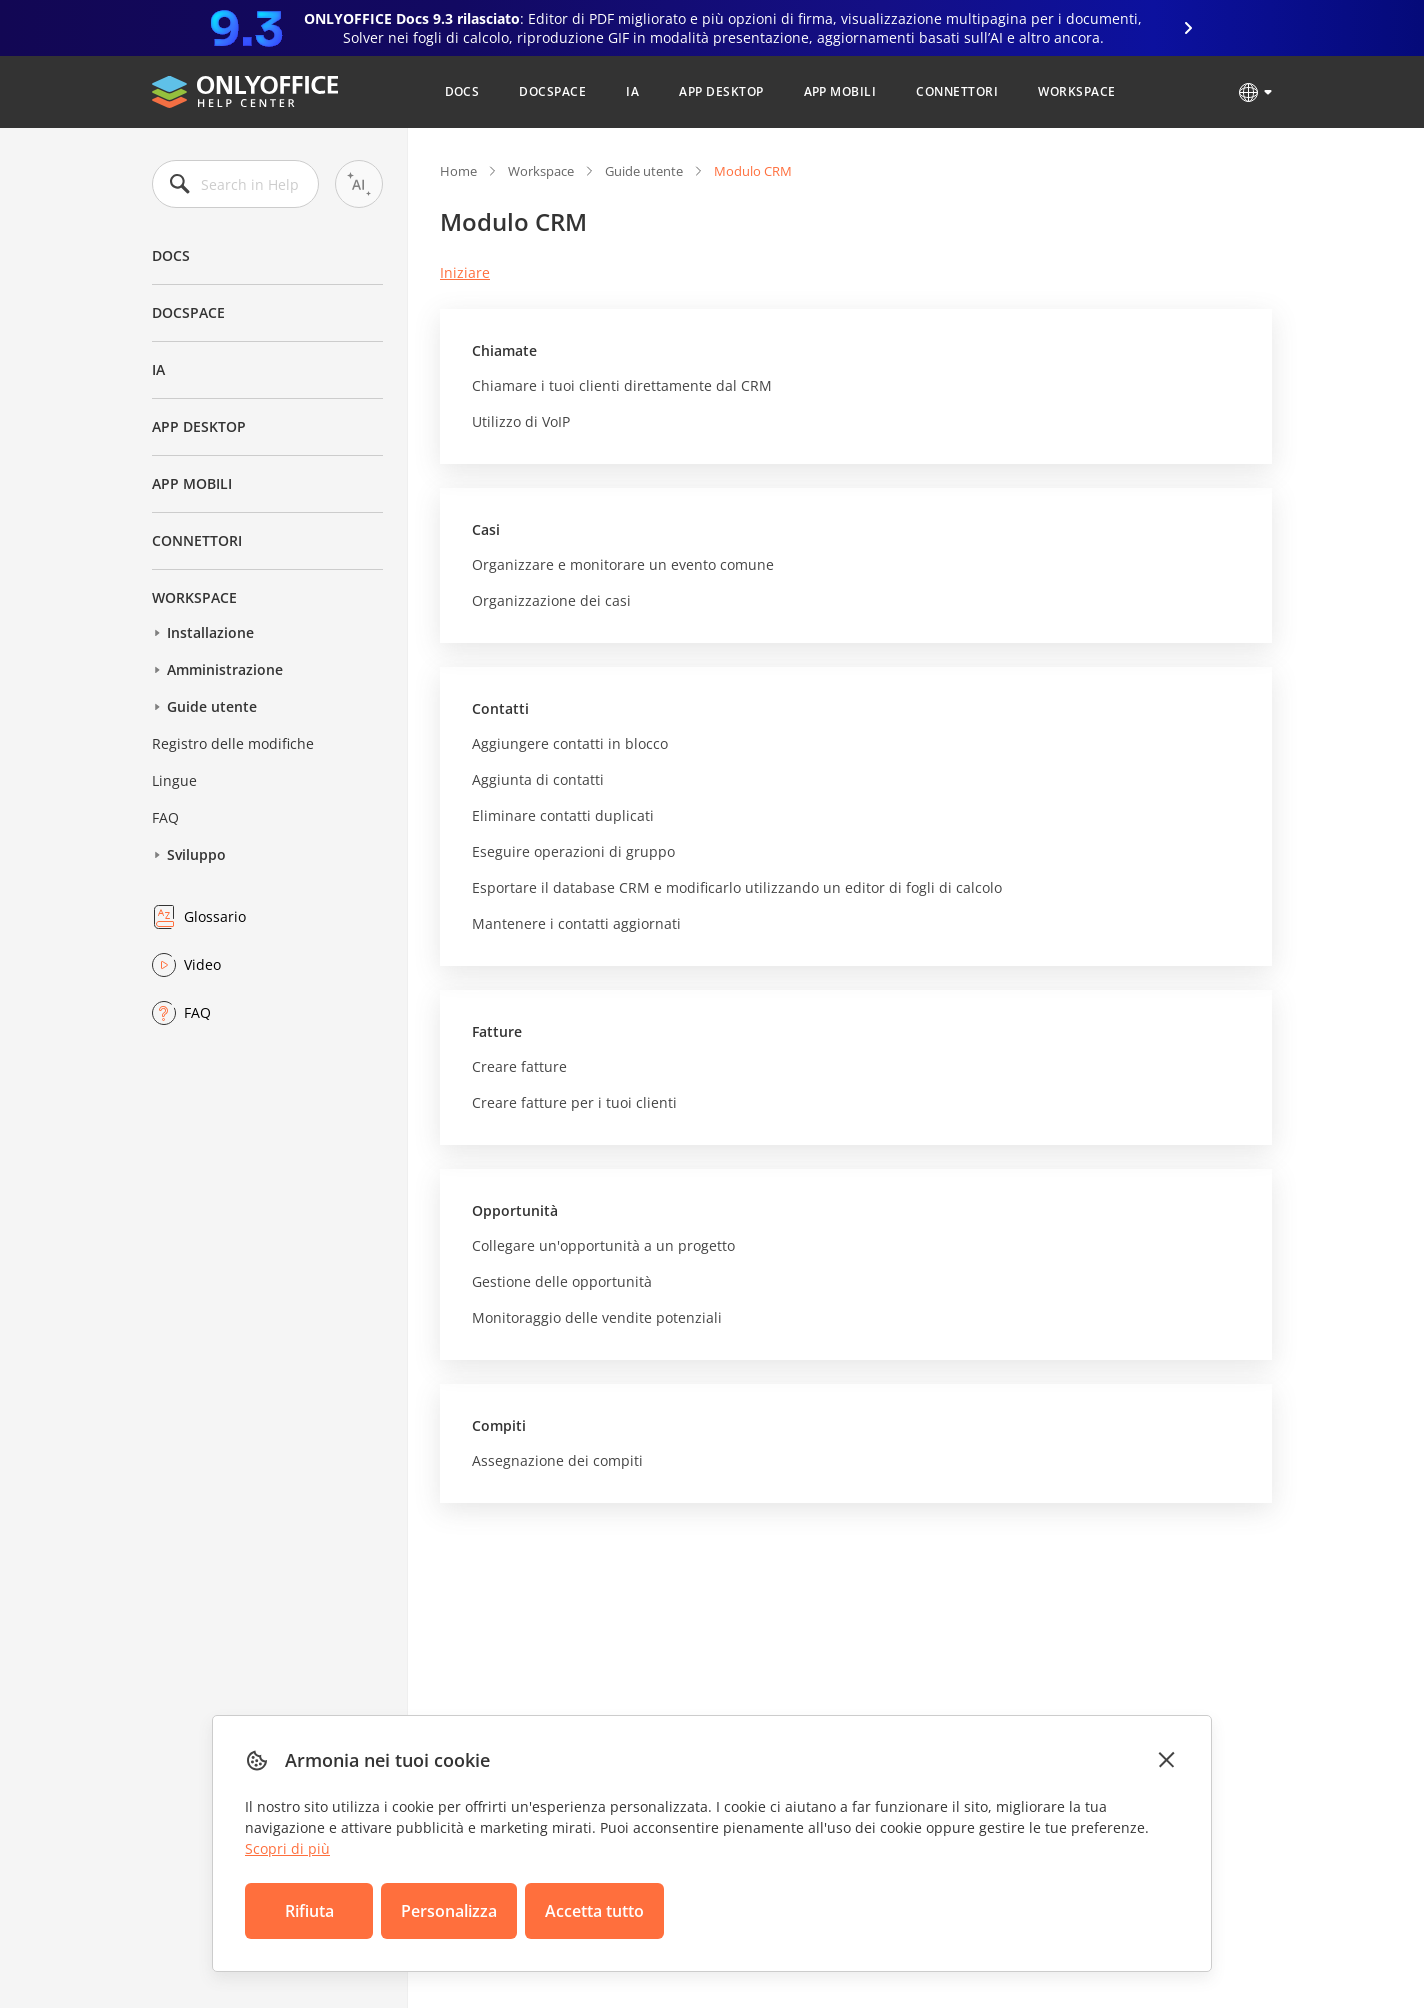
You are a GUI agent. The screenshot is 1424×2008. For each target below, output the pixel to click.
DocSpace (552, 91)
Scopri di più (287, 1848)
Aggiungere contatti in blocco (570, 743)
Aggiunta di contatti (538, 779)
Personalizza (449, 1911)
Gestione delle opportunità (562, 1281)
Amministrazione (225, 669)
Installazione (210, 632)
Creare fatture (519, 1066)
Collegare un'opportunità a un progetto (603, 1245)
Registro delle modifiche (233, 743)
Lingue (174, 780)
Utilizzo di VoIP (521, 421)
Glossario (215, 916)
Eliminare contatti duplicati (563, 815)
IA (632, 91)
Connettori (957, 91)
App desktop (721, 91)
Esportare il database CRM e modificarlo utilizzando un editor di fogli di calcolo (737, 887)
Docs (462, 91)
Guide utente (212, 706)
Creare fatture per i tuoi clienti (574, 1102)
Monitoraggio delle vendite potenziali (597, 1317)
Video (202, 964)
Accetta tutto (594, 1911)
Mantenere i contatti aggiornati (576, 923)
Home (458, 171)
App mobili (840, 91)
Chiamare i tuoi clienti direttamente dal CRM (622, 385)
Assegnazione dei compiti (557, 1460)
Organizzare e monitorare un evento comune (623, 564)
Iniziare (465, 272)
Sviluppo (196, 854)
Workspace (1076, 91)
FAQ (165, 817)
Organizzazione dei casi (551, 600)
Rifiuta (309, 1911)
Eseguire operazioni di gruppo (573, 851)
